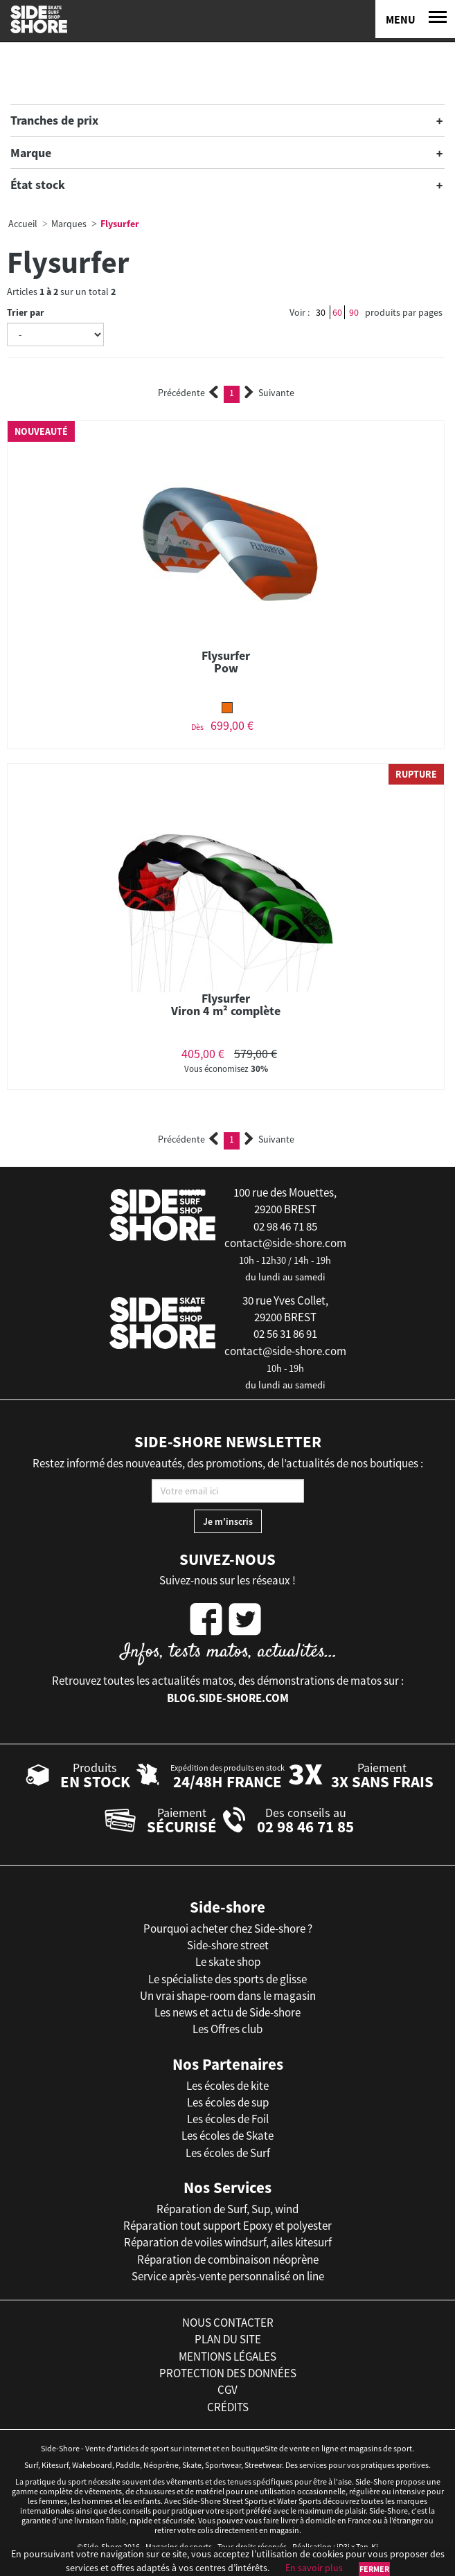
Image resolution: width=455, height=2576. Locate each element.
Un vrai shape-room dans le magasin (228, 1995)
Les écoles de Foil (228, 2119)
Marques (69, 223)
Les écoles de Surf (228, 2153)
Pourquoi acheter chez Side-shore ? (227, 1928)
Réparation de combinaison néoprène (228, 2259)
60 (337, 312)
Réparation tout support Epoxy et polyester (227, 2225)
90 (354, 312)
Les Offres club (227, 2029)
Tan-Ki (367, 2546)
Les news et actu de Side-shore (227, 2012)
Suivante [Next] (269, 393)
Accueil (22, 223)
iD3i (343, 2546)
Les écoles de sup (228, 2102)
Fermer (374, 2569)
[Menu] (415, 19)
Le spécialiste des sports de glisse (227, 1979)
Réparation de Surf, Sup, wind (227, 2209)
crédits (228, 2407)
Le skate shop (227, 1961)
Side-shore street (228, 1945)
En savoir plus (314, 2567)
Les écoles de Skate (227, 2135)
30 (320, 312)
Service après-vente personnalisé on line (228, 2276)
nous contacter (228, 2322)
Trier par (25, 312)
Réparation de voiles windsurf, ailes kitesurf (228, 2242)
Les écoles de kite (227, 2085)
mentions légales (227, 2356)
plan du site (228, 2339)
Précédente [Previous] (188, 393)
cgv (227, 2389)
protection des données (227, 2373)
